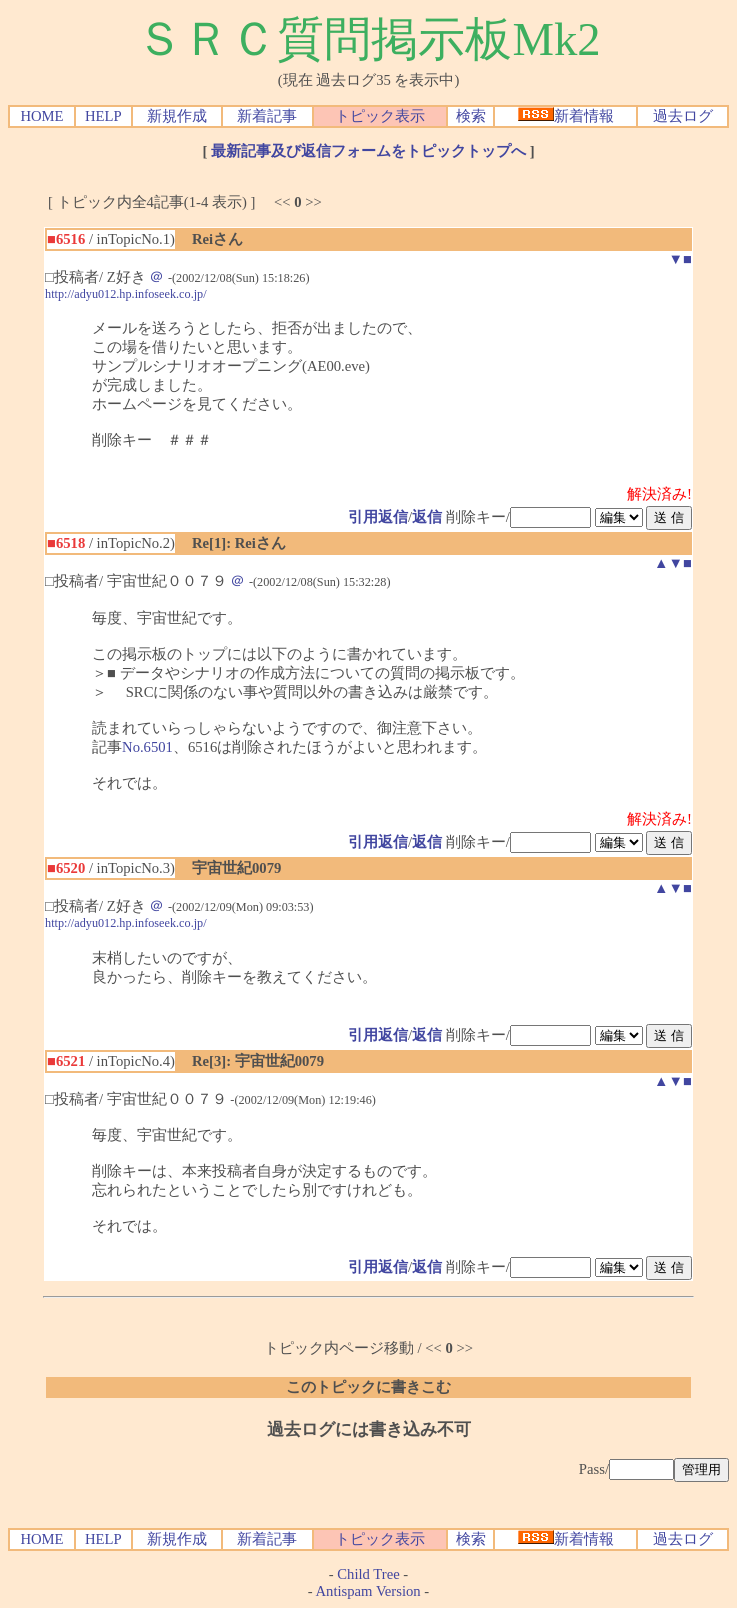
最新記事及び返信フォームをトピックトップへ (368, 151)
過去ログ (683, 116)
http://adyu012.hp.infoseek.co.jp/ (126, 294)
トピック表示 (380, 116)
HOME (41, 116)
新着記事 (267, 116)
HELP (103, 116)
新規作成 (177, 116)
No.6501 (147, 747)
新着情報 (566, 116)
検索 (471, 116)
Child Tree (368, 1574)
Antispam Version (368, 1591)
